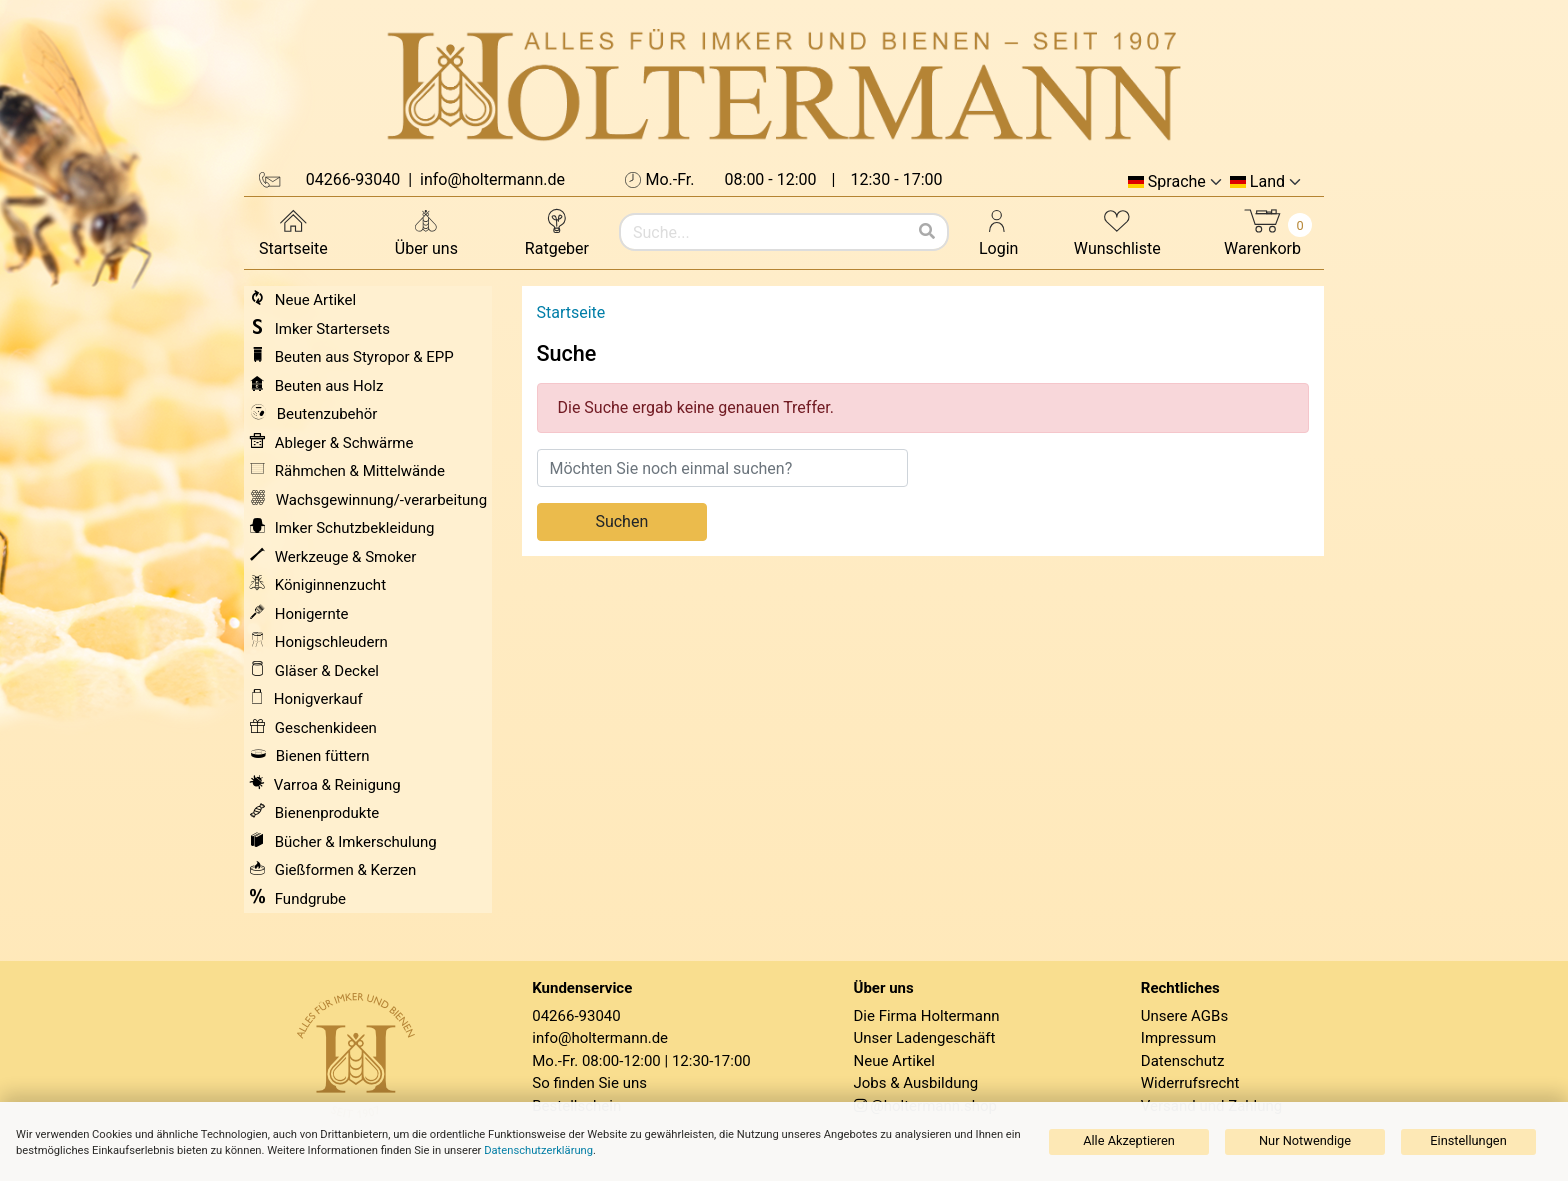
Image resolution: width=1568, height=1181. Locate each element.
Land (1267, 182)
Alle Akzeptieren (1129, 1140)
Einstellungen (1468, 1140)
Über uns (426, 231)
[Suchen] (927, 232)
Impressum (1178, 1038)
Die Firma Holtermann (927, 1016)
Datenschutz (1183, 1061)
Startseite (293, 231)
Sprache (1177, 182)
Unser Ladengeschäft (925, 1038)
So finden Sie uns (589, 1083)
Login (998, 231)
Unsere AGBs (1184, 1016)
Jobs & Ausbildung (916, 1083)
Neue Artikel (894, 1061)
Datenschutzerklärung (538, 1150)
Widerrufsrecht (1190, 1083)
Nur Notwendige (1305, 1140)
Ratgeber (557, 231)
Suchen (621, 521)
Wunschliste (1117, 231)
